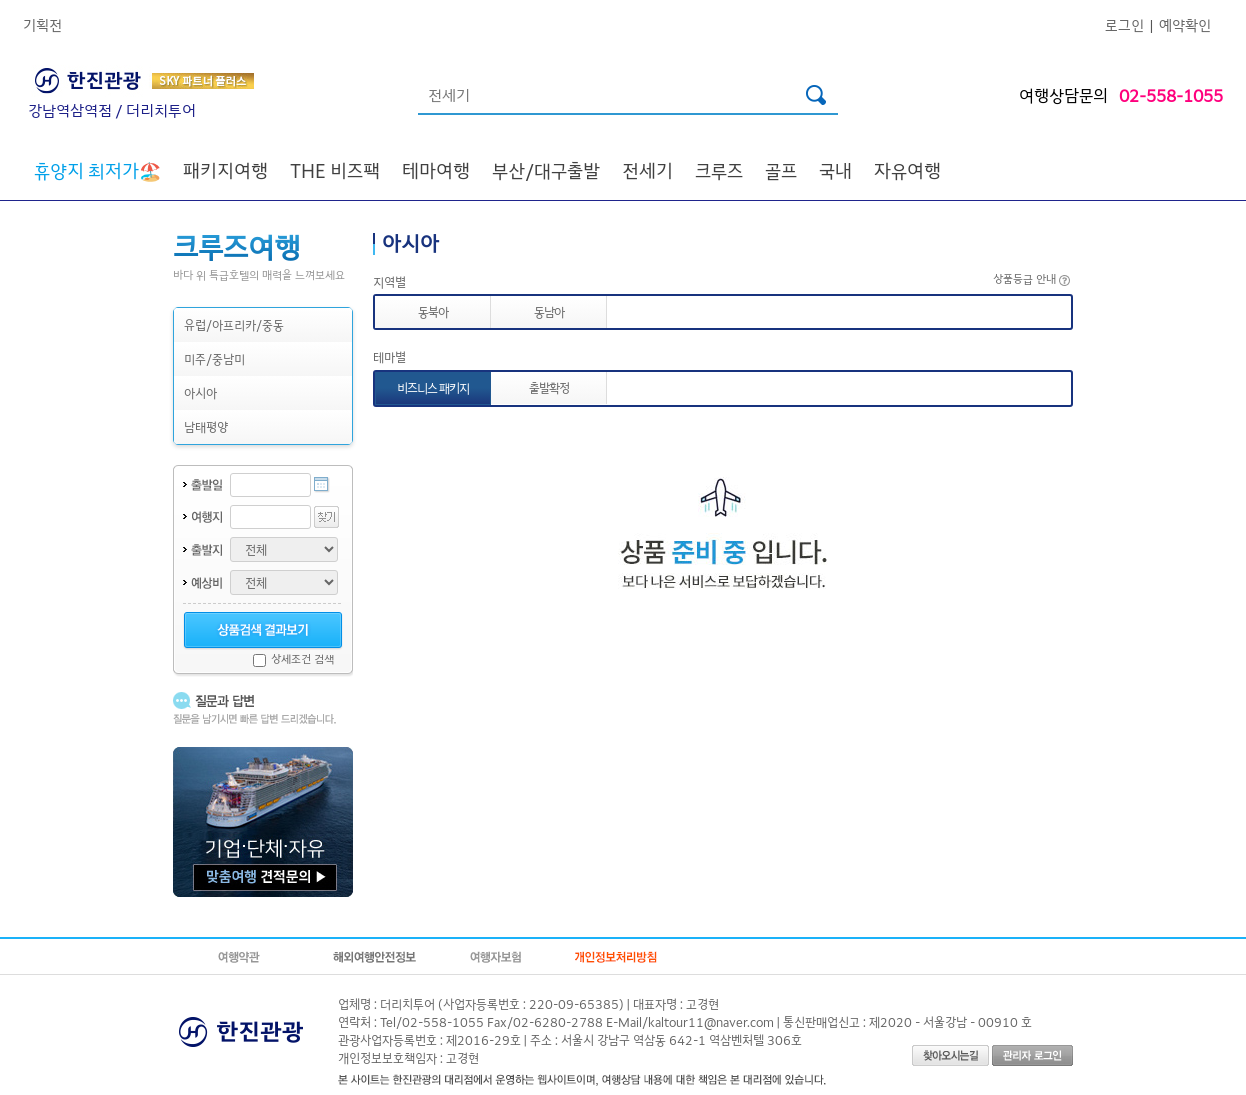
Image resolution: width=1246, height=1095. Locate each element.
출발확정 (549, 387)
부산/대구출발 (546, 170)
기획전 (42, 24)
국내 (835, 170)
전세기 (647, 170)
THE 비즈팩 (335, 170)
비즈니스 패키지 (433, 387)
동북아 (433, 311)
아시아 (200, 392)
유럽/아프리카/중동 (234, 324)
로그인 (1124, 24)
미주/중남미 (214, 358)
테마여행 (436, 170)
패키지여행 (225, 170)
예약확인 (1185, 24)
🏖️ (97, 170)
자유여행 (907, 170)
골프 (781, 170)
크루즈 (719, 170)
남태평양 (206, 426)
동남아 (549, 311)
